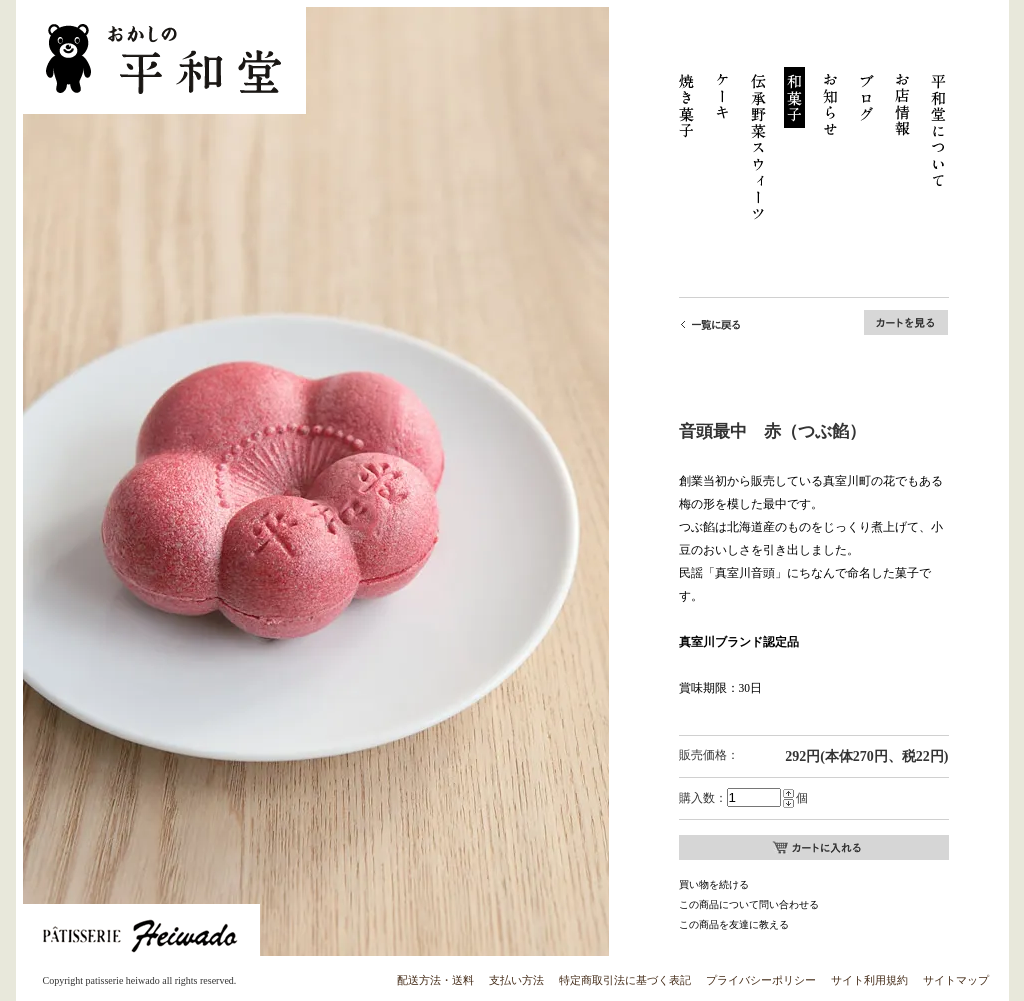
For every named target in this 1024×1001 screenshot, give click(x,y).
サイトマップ (956, 980)
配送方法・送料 (435, 980)
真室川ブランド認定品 (739, 642)
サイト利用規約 (869, 980)
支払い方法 (516, 980)
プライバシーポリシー (761, 980)
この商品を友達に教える (734, 924)
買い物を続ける (714, 884)
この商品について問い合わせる (749, 904)
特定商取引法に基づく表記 (625, 980)
